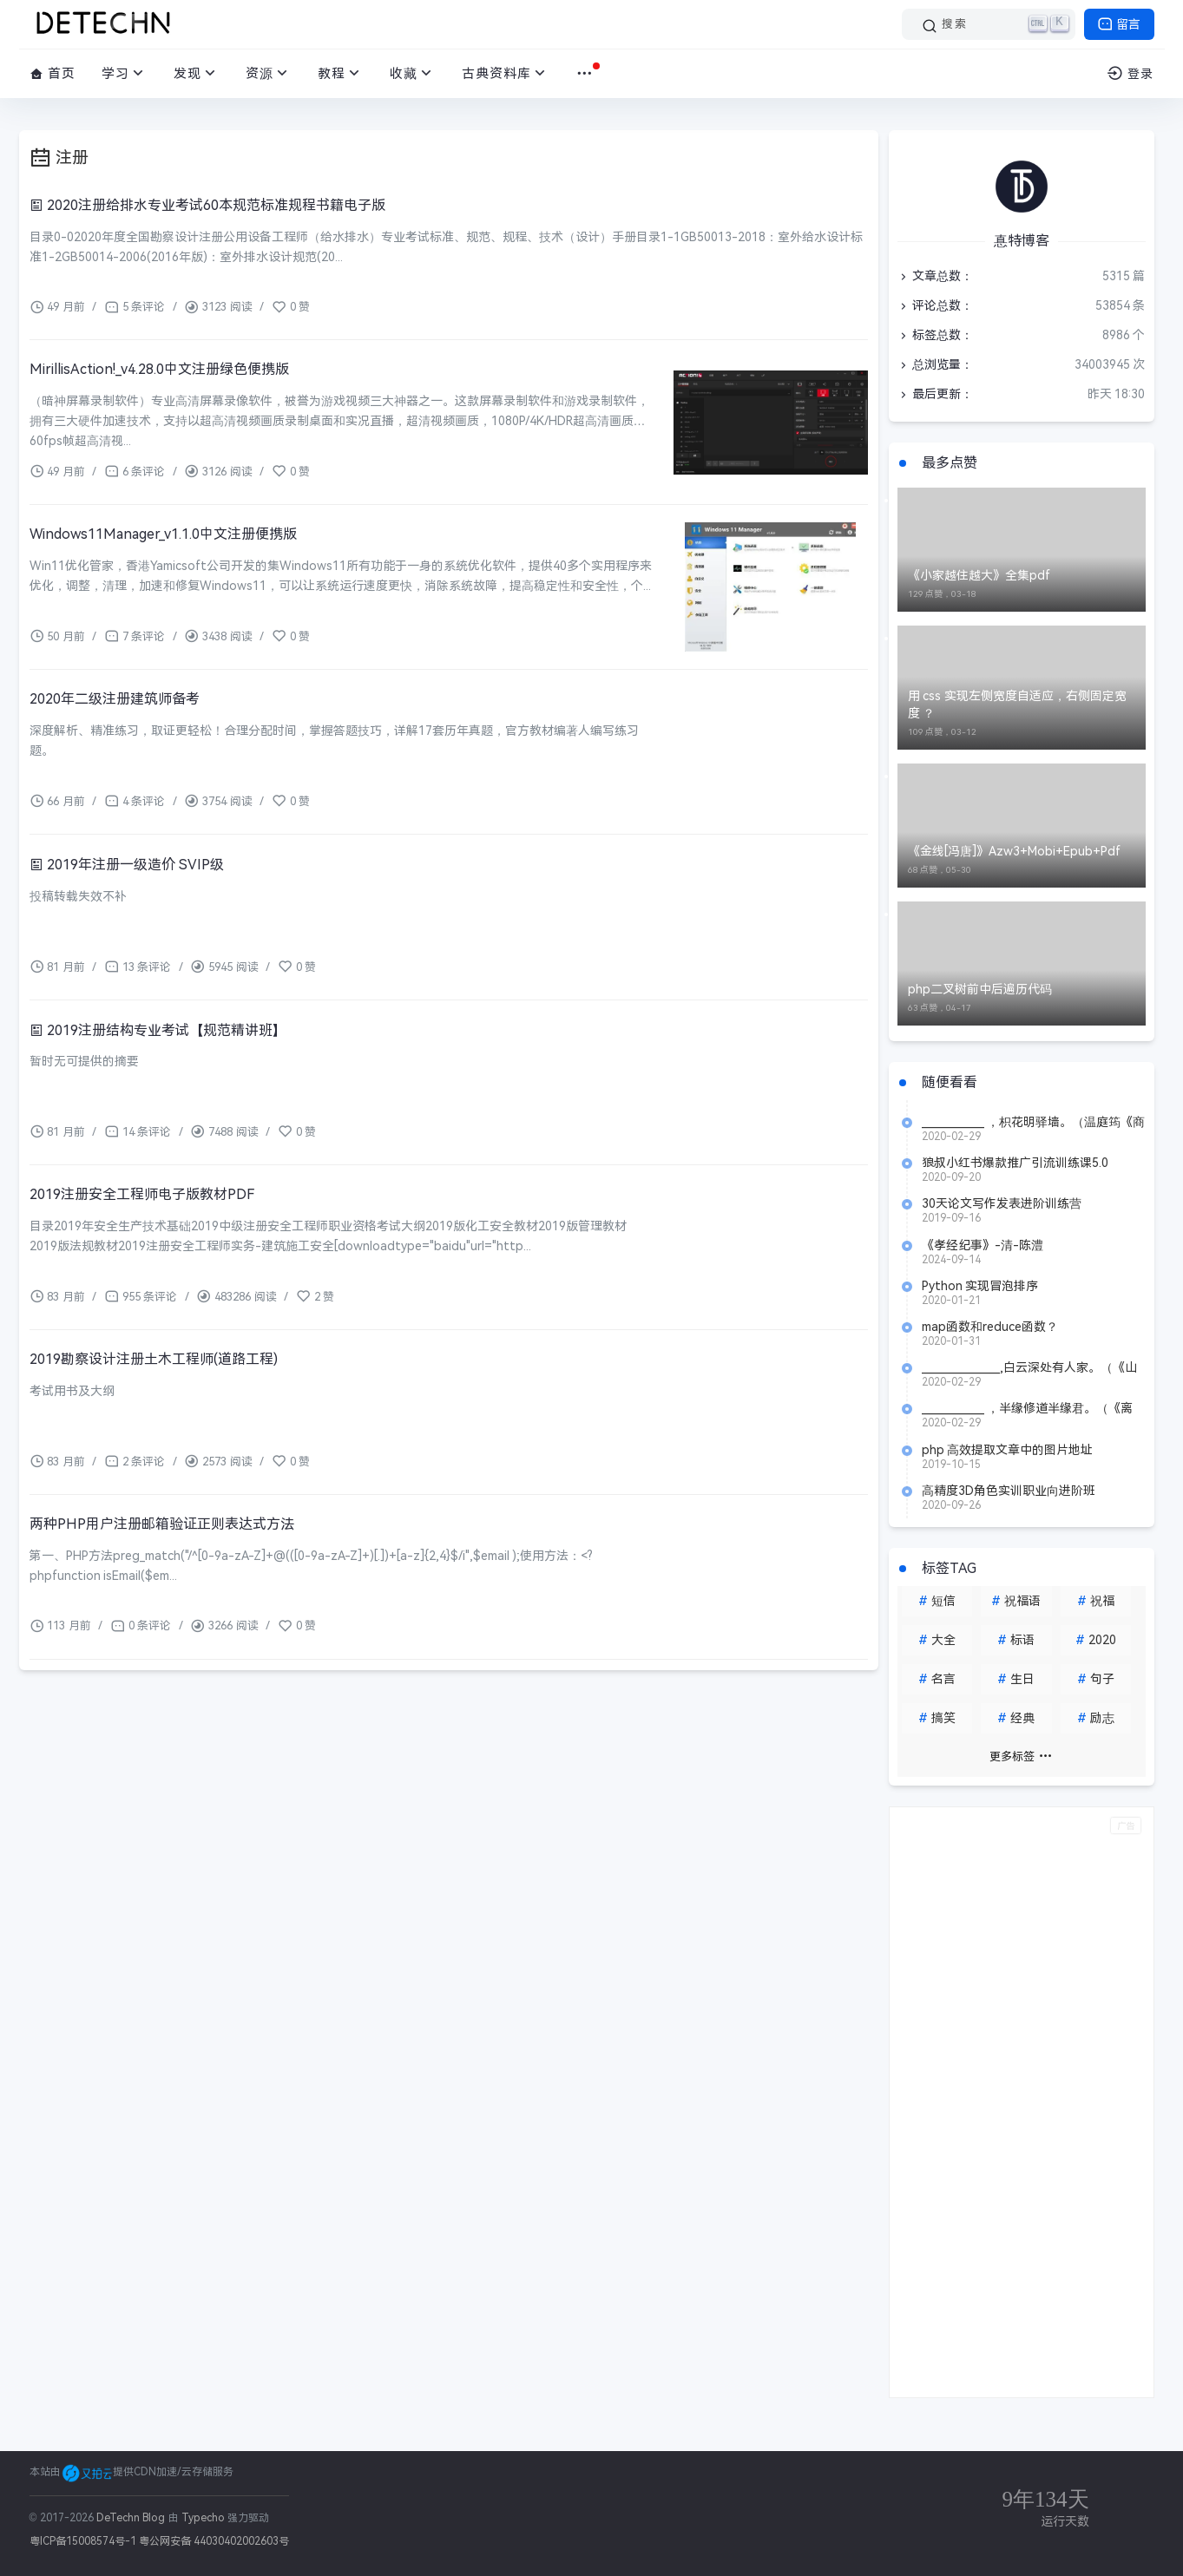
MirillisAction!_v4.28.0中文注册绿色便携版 (159, 369)
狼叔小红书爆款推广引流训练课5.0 (1015, 1163)
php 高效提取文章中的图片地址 (1008, 1450)
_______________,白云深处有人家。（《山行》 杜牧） (1029, 1367)
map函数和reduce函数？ (990, 1327)
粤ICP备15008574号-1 (83, 2541)
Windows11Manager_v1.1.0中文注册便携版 (163, 534)
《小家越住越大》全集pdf (979, 575)
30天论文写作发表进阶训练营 (1001, 1203)
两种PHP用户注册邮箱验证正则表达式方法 (162, 1524)
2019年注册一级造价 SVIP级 (127, 864)
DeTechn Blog (132, 2518)
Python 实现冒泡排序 (980, 1286)
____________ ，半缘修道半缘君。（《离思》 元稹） (1028, 1408)
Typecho (203, 2518)
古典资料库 (505, 73)
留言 (1119, 24)
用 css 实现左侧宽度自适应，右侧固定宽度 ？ (1017, 704)
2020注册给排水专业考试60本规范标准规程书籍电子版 (207, 205)
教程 (341, 73)
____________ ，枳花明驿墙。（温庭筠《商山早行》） (1034, 1122)
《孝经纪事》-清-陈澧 (982, 1245)
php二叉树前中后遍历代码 (980, 989)
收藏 (413, 73)
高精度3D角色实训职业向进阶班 (1008, 1491)
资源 (269, 73)
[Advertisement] (1021, 2102)
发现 (197, 73)
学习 (125, 73)
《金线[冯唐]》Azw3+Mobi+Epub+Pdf (1014, 851)
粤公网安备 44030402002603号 (214, 2541)
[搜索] (988, 24)
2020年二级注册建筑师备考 (115, 699)
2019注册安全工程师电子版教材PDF (142, 1194)
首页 (53, 73)
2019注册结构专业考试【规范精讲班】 (158, 1030)
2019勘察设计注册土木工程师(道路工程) (154, 1359)
